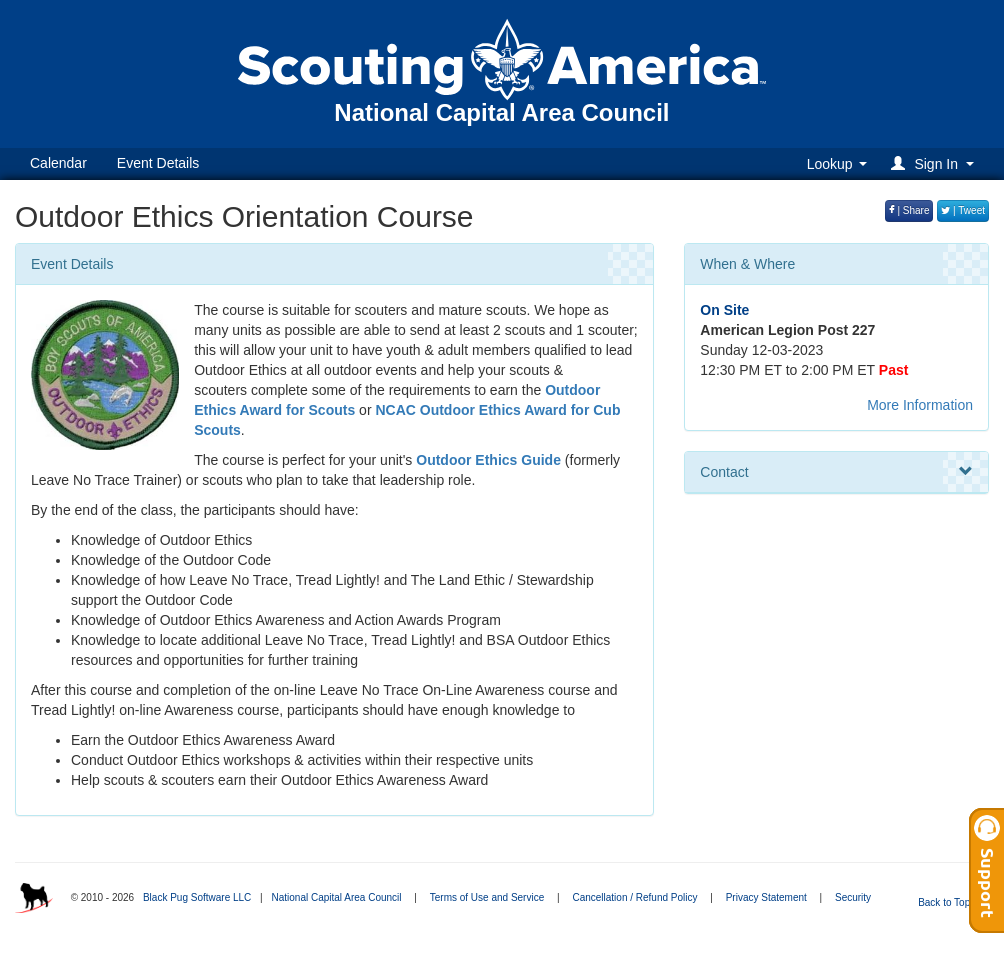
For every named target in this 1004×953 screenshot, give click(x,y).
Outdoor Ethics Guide (488, 460)
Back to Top (950, 902)
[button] (935, 163)
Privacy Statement (766, 897)
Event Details (158, 163)
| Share (909, 210)
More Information (920, 405)
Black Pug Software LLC (197, 897)
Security (853, 897)
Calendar (58, 163)
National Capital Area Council (336, 897)
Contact (836, 472)
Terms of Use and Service (487, 897)
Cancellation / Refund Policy (634, 897)
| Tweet (963, 210)
